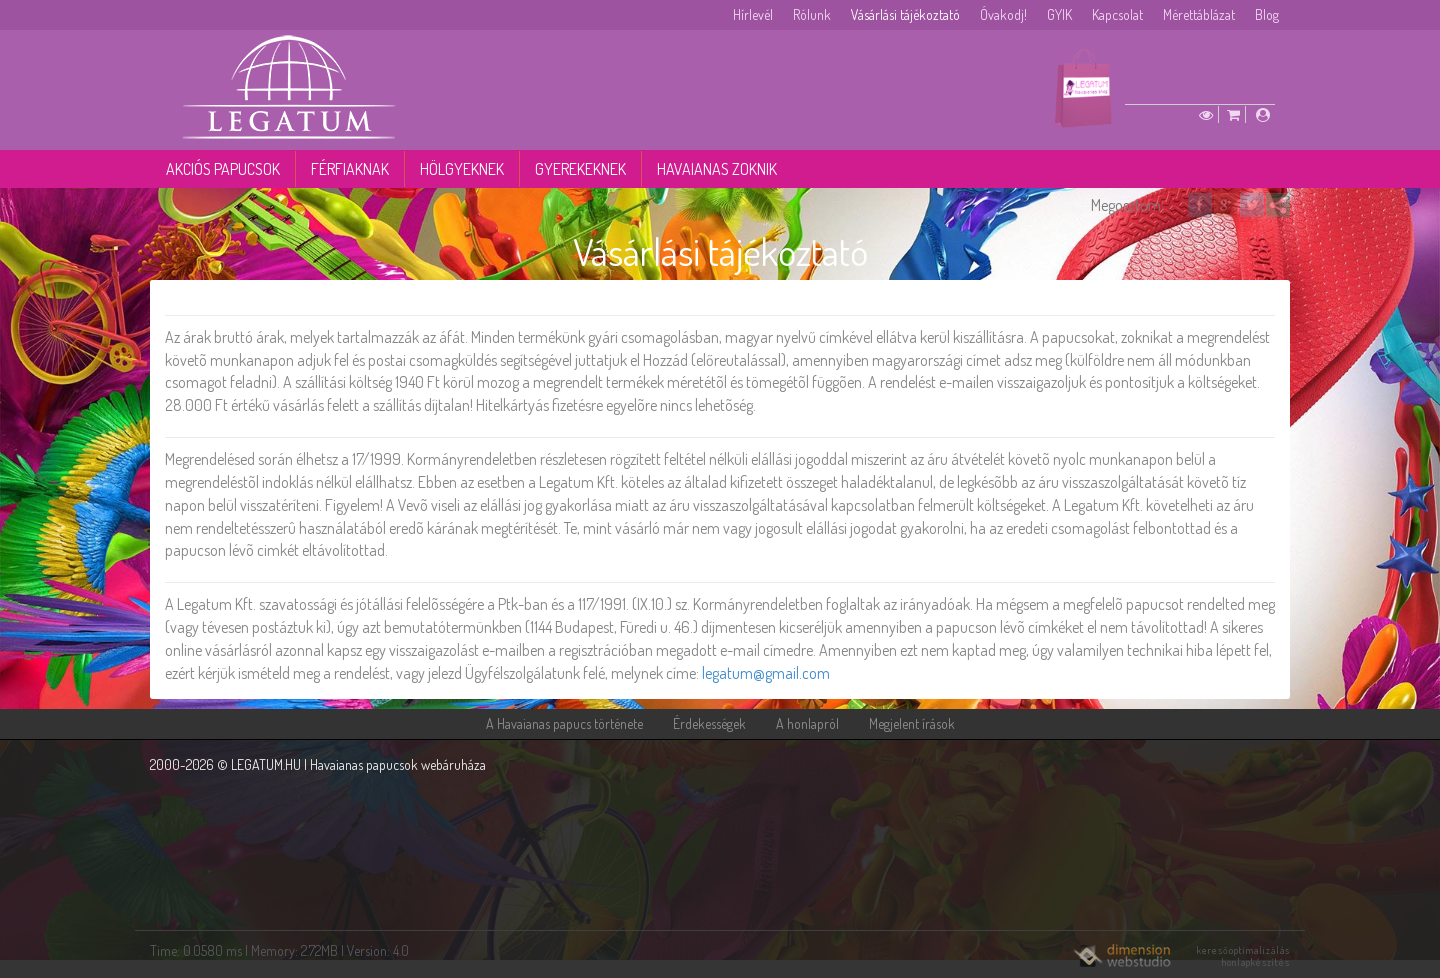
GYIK (1059, 14)
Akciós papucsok (223, 169)
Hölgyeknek (462, 169)
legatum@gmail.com (766, 673)
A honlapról (807, 723)
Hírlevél (753, 14)
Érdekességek (709, 723)
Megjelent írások (912, 723)
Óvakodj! (1003, 14)
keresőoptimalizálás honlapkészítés (1243, 956)
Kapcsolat (1117, 14)
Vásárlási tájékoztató (905, 14)
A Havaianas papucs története (564, 723)
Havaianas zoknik (717, 169)
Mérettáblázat (1199, 14)
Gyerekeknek (580, 169)
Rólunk (812, 14)
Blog (1267, 14)
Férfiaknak (350, 169)
